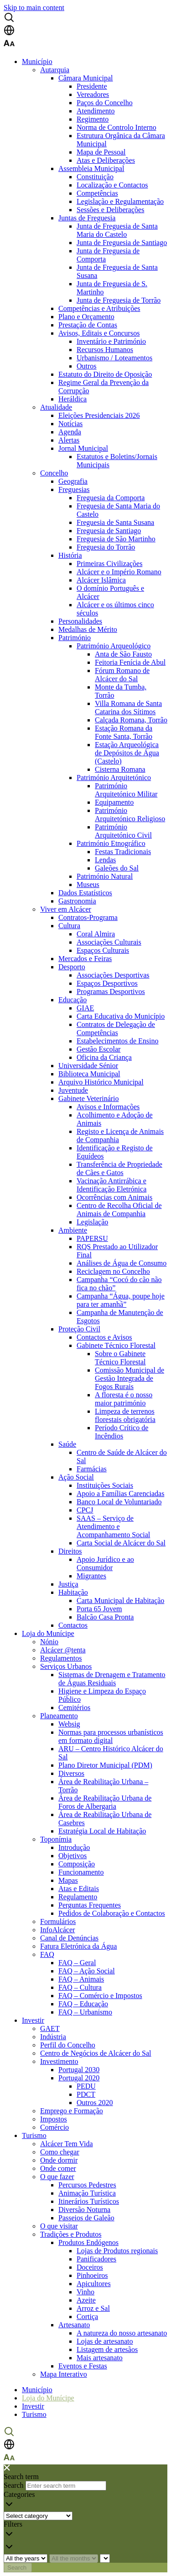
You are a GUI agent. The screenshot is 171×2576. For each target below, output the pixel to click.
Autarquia (54, 70)
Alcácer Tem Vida (66, 2144)
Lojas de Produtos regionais (117, 2251)
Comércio (54, 2127)
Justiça (68, 1584)
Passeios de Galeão (86, 2218)
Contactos (73, 1625)
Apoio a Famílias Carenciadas (120, 1493)
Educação (72, 1000)
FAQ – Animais (81, 1979)
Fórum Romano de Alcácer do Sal (122, 675)
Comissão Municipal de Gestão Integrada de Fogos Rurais (129, 1378)
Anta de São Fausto (123, 654)
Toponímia (56, 1839)
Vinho (85, 2292)
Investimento (59, 2061)
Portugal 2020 (78, 2078)
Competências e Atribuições (99, 308)
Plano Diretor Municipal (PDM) (105, 1765)
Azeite (86, 2300)
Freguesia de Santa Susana (115, 522)
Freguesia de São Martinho (116, 539)
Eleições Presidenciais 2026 (99, 415)
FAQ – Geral (77, 1963)
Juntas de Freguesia (86, 218)
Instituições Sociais (105, 1485)
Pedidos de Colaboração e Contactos (111, 1913)
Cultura (69, 926)
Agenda (69, 432)
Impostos (53, 2119)
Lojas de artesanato (105, 2341)
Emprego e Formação (71, 2111)
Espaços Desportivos (107, 983)
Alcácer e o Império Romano (119, 572)
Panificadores (96, 2259)
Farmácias (92, 1469)
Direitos (70, 1551)
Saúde (67, 1444)
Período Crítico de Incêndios (121, 1432)
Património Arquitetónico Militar (126, 790)
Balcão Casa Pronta (105, 1617)
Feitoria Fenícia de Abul (130, 662)
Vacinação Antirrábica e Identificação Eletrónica (111, 1185)
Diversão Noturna (84, 2209)
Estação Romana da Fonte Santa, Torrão (123, 732)
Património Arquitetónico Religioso (130, 815)
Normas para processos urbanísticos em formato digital (110, 1736)
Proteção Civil (79, 1329)
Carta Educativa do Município (121, 1016)
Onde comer (58, 2168)
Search (14, 2485)
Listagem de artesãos (107, 2349)
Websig (69, 1724)
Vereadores (93, 94)
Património (74, 637)
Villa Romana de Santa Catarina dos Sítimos (128, 708)
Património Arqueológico (113, 646)
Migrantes (91, 1576)
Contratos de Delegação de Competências (116, 1029)
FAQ (47, 1954)
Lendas (105, 860)
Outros (87, 366)
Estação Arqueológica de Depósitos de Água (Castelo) (127, 753)
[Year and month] (105, 2558)
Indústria (53, 2037)
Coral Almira (96, 934)
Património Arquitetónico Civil (123, 831)
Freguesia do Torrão (106, 547)
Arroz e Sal (93, 2308)
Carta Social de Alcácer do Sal (121, 1543)
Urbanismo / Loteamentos (114, 358)
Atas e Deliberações (106, 160)
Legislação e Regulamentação (120, 201)
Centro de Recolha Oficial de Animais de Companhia (119, 1210)
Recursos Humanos (105, 349)
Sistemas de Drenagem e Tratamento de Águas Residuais (112, 1679)
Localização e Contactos (112, 185)
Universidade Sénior (88, 1065)
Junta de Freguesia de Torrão (119, 300)
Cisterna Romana (120, 769)
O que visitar (59, 2226)
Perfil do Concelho (67, 2045)
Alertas (68, 440)
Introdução (74, 1847)
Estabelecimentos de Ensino (118, 1041)
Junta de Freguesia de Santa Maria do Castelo (117, 230)
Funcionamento (81, 1872)
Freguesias (73, 489)
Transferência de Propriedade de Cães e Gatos (119, 1168)
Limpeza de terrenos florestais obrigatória (125, 1415)
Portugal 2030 (78, 2070)
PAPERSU (92, 1238)
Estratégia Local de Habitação (102, 1831)
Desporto (71, 967)
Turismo (34, 2135)
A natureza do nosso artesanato (122, 2333)
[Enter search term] (66, 2485)
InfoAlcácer (57, 1930)
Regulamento (77, 1897)
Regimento (93, 119)
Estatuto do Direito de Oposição (105, 374)
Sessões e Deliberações (110, 210)
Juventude (73, 1090)
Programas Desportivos (111, 991)
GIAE (85, 1008)
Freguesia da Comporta (111, 498)
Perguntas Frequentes (89, 1905)
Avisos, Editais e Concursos (99, 333)
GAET (50, 2028)
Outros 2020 (95, 2102)
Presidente (92, 86)
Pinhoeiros (92, 2275)
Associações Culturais (109, 942)
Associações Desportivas (113, 975)
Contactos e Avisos (104, 1337)
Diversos (71, 1773)
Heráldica (72, 399)
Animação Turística (87, 2193)
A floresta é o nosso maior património (123, 1399)
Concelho (54, 473)
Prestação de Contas (87, 325)
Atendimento (96, 111)
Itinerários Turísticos (88, 2201)
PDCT (86, 2094)
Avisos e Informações (108, 1107)
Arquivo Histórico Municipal (101, 1082)
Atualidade (56, 407)
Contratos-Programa (88, 917)
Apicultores (94, 2283)
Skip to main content (34, 7)
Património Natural (105, 876)
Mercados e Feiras (85, 958)
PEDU (86, 2086)
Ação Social (76, 1477)
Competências (97, 193)
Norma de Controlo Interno (116, 127)
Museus (88, 884)
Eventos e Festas (82, 2366)
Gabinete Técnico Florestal (116, 1345)
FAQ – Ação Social (86, 1971)
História (70, 555)
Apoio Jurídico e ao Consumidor (105, 1563)
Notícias (70, 424)
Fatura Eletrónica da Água (78, 1946)
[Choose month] (73, 2558)
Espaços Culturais (103, 950)
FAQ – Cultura (80, 1987)
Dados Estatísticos (85, 893)
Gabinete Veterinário (88, 1098)
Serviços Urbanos (66, 1666)
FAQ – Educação (83, 2004)
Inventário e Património (111, 341)
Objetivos (72, 1856)
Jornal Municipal (83, 448)
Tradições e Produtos (71, 2234)
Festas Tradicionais (123, 851)
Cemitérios (74, 1707)
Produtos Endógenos (88, 2242)
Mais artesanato (100, 2358)
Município (37, 61)
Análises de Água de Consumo (121, 1263)
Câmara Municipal (85, 78)
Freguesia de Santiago (109, 530)
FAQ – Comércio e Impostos (100, 1995)
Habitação (73, 1592)
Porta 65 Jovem (99, 1609)
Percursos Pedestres (87, 2185)
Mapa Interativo (63, 2374)
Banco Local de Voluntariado (119, 1502)
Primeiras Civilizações (109, 563)
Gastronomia (77, 901)
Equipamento (114, 802)
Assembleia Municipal (91, 168)
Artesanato (74, 2325)
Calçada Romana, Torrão (131, 720)
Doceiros (90, 2267)
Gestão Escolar (98, 1049)
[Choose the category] (38, 2516)
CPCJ (85, 1510)
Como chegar (59, 2152)
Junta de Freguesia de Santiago (122, 242)
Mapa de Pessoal (101, 152)
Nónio (49, 1642)
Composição (76, 1864)
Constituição (95, 177)
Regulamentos (61, 1658)
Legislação (92, 1222)
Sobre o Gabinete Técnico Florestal (120, 1358)
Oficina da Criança (104, 1057)
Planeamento (59, 1716)
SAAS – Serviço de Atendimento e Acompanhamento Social (113, 1526)
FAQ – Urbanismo (85, 2012)
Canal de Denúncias (69, 1938)
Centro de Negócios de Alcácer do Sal (95, 2053)
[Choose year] (25, 2558)
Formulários (58, 1921)
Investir (33, 2020)
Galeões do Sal (117, 868)
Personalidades (80, 621)
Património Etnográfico (111, 843)
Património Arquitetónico (114, 777)
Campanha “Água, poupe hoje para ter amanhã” (121, 1300)
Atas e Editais (78, 1888)
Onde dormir (59, 2160)
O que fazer (57, 2177)
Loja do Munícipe (48, 1633)
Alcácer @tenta (63, 1650)
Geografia (73, 481)
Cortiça (87, 2316)
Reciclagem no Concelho (113, 1271)
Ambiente (72, 1230)
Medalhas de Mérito (87, 629)
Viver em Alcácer (65, 909)
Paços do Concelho (105, 103)
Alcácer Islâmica (101, 580)
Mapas (68, 1880)
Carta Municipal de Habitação (120, 1600)
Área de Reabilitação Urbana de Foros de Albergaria (104, 1802)
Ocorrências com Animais (114, 1197)
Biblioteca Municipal (89, 1074)
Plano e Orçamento (86, 317)
